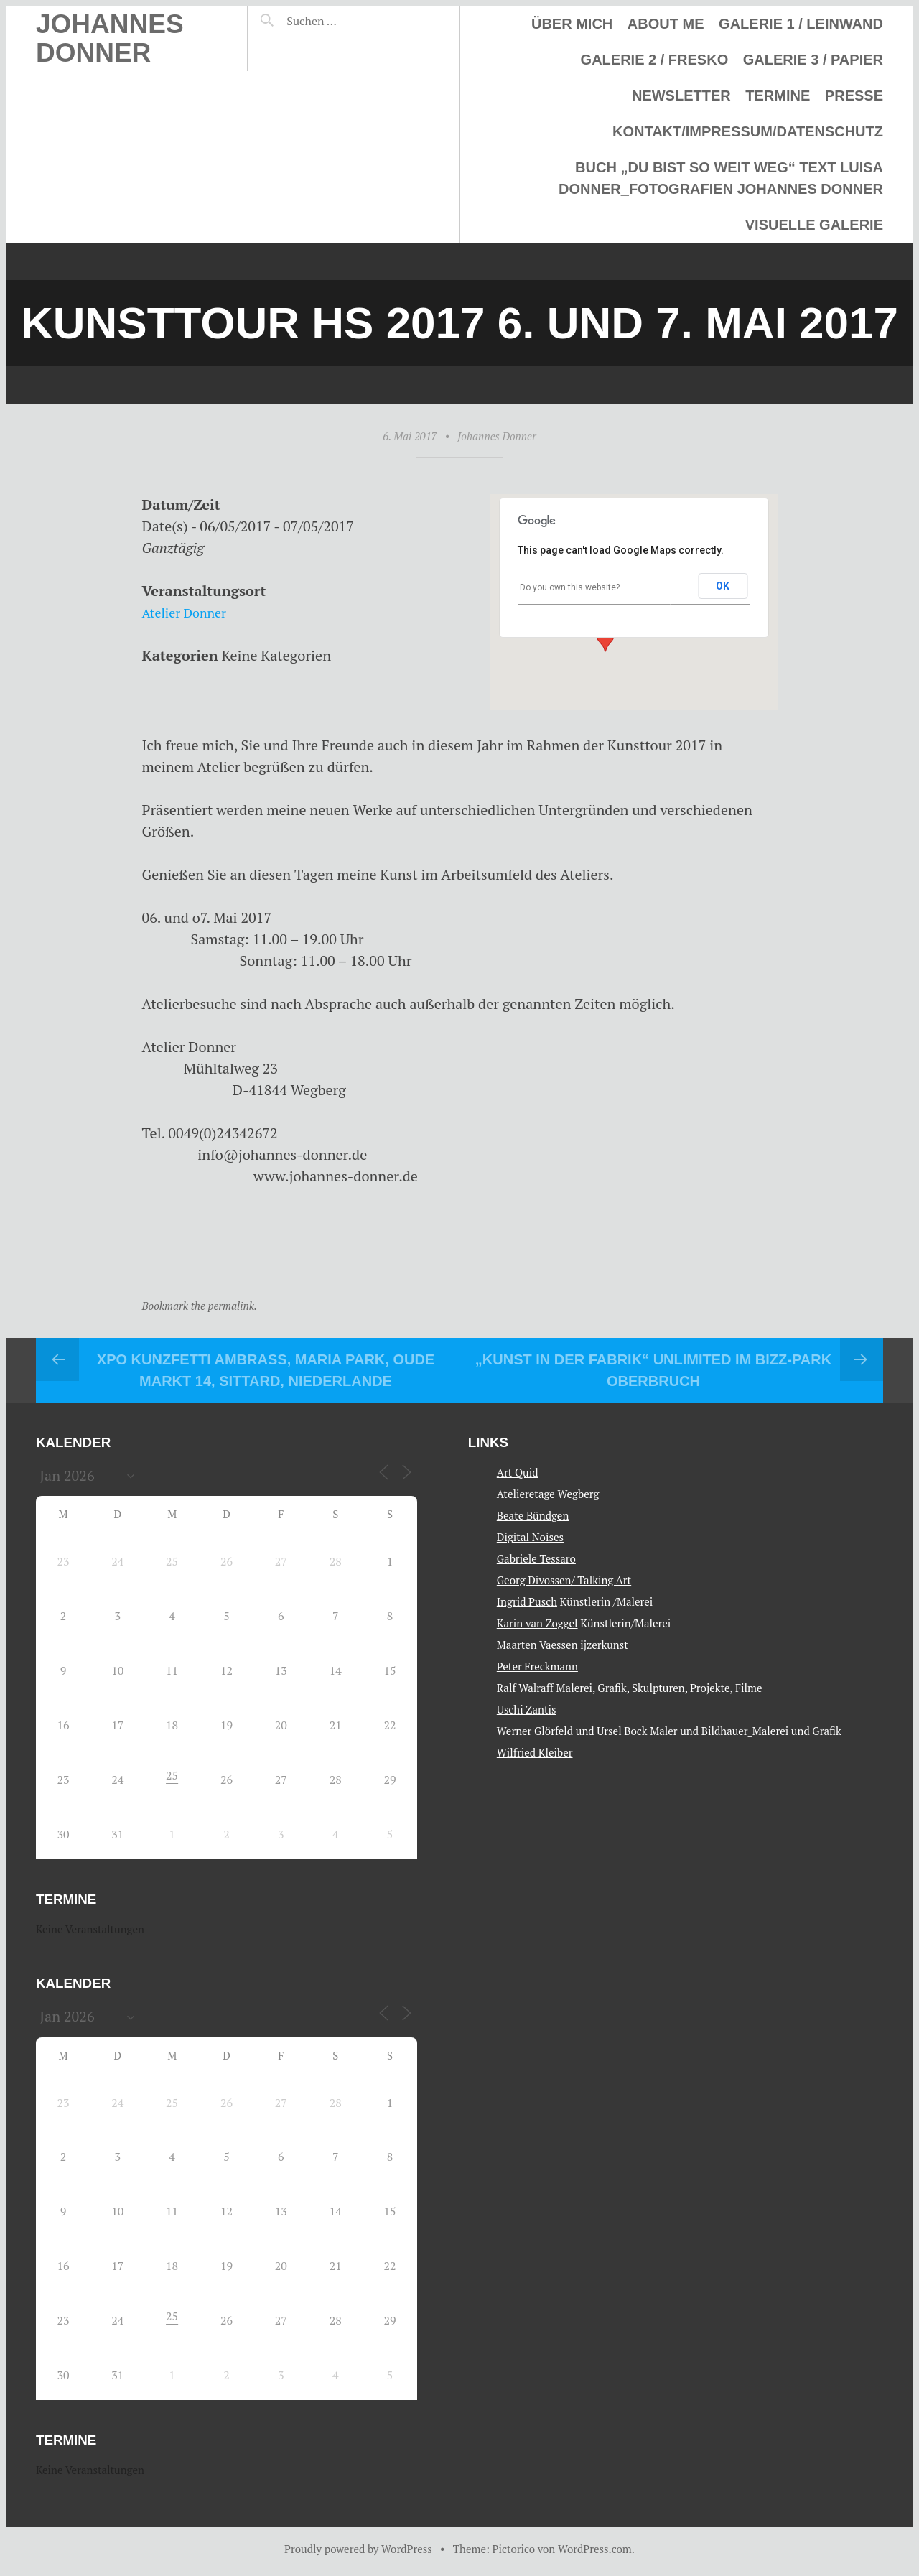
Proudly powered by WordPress (358, 2549)
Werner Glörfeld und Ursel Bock (572, 1731)
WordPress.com (595, 2549)
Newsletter (681, 95)
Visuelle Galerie (814, 225)
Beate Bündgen (533, 1515)
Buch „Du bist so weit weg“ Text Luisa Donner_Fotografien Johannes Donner (721, 178)
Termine (777, 95)
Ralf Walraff (525, 1687)
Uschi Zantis (526, 1709)
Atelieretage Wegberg (548, 1494)
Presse (854, 95)
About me (666, 24)
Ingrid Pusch (527, 1601)
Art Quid (517, 1472)
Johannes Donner (110, 38)
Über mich (571, 24)
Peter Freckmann (537, 1666)
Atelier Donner (189, 612)
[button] (605, 638)
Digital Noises (530, 1537)
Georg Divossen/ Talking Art (564, 1580)
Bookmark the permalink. (200, 1305)
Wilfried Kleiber (535, 1752)
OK (722, 586)
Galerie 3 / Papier (813, 60)
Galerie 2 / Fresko (655, 60)
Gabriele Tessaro (536, 1558)
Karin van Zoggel (537, 1623)
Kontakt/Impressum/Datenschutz (747, 131)
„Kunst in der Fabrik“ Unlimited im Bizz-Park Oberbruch (653, 1370)
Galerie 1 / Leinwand (801, 24)
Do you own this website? (570, 587)
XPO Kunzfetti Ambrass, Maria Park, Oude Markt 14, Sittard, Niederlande (265, 1370)
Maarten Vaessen (537, 1644)
